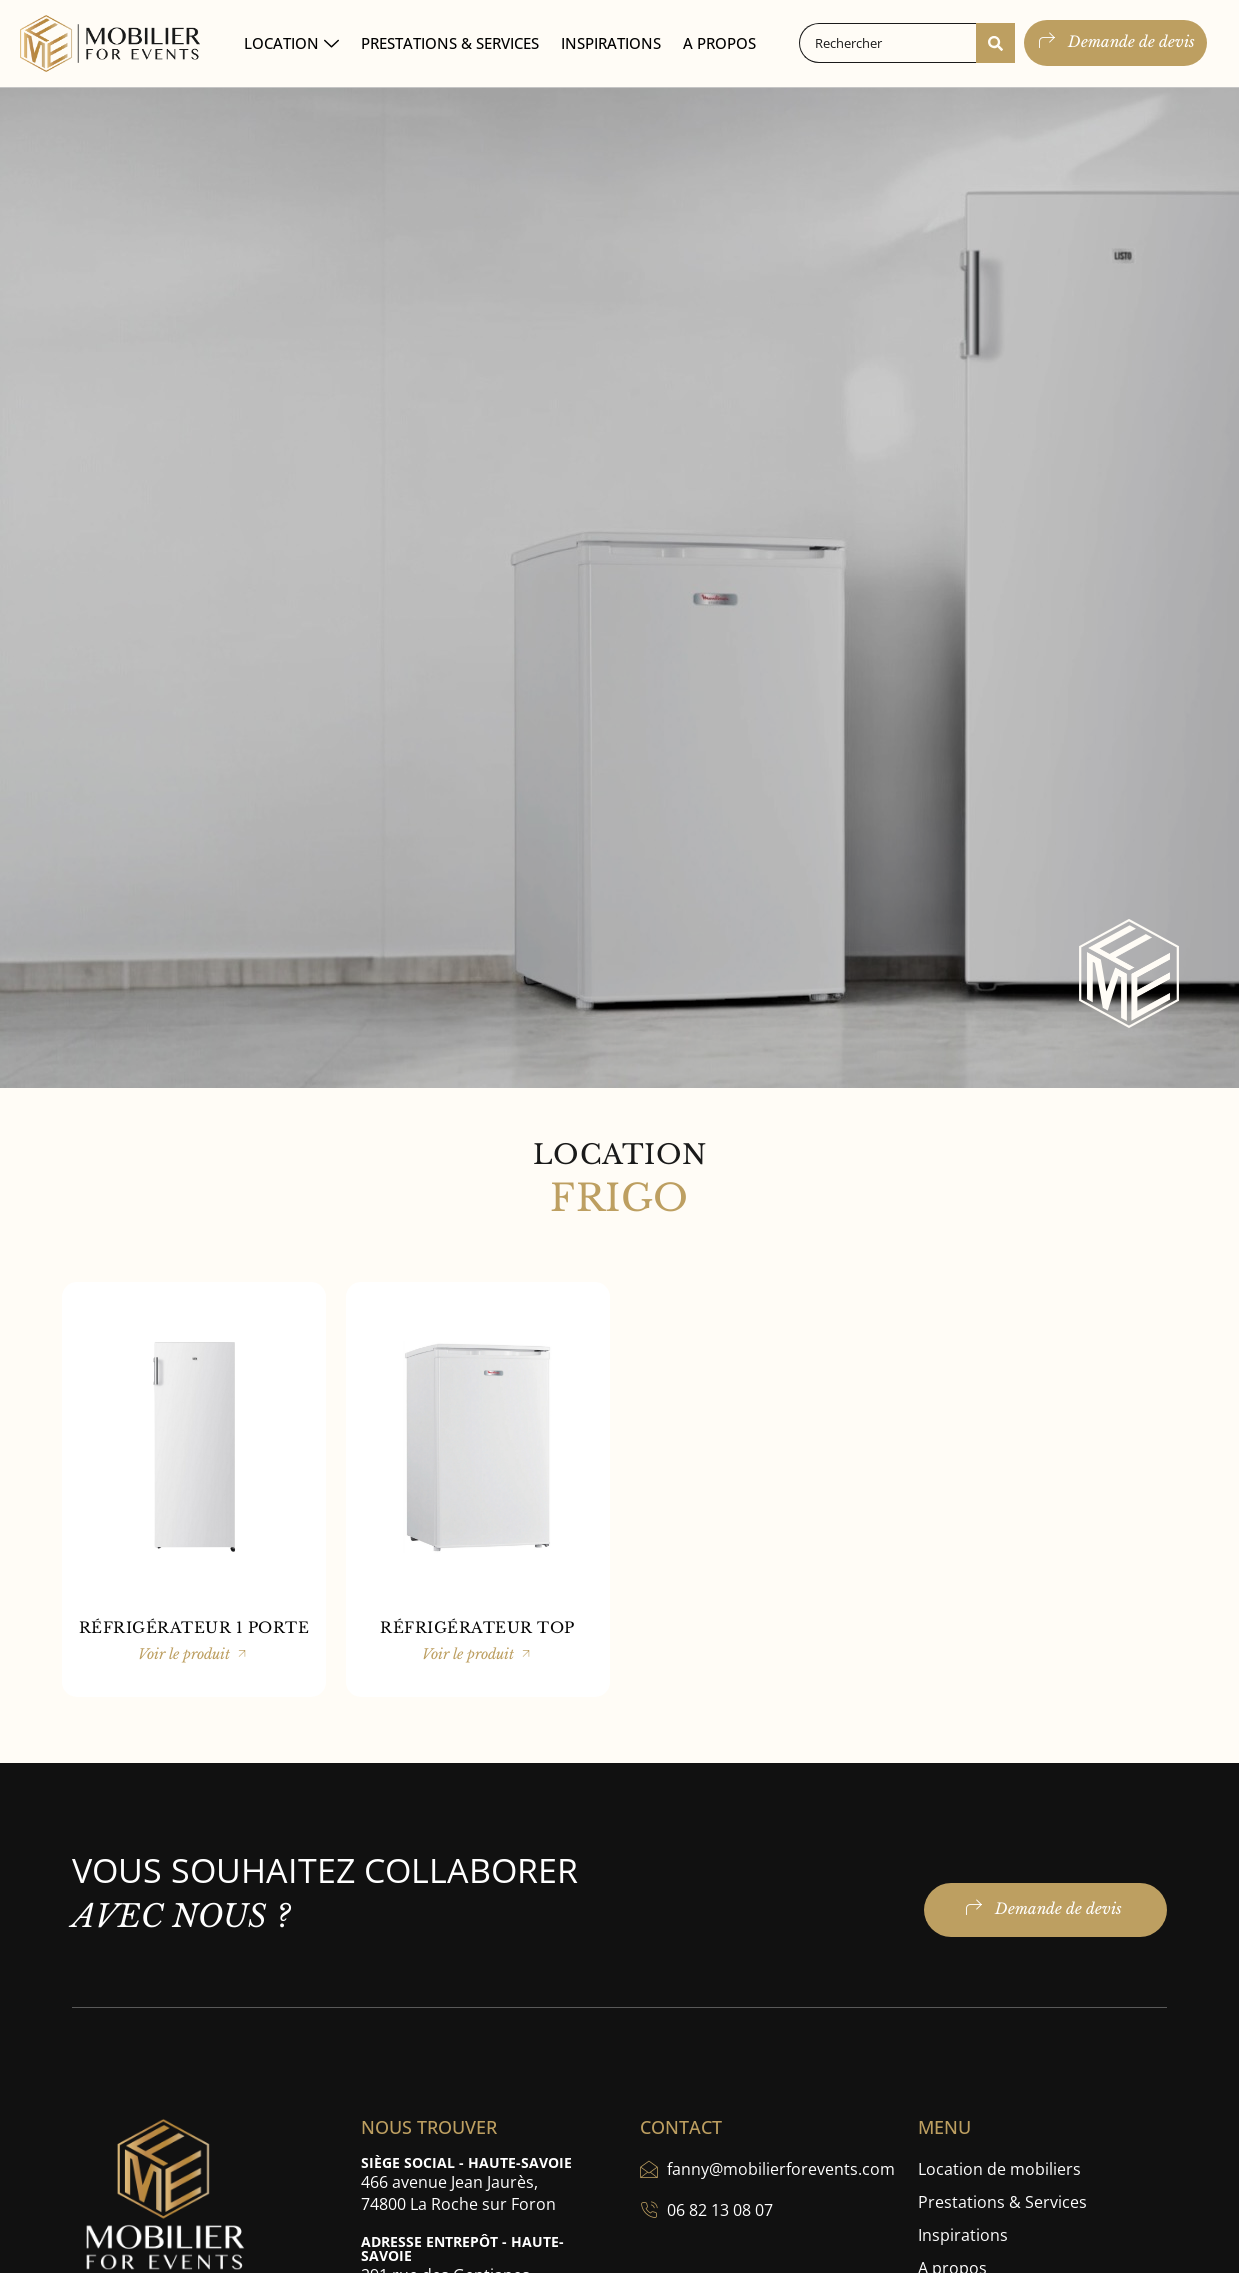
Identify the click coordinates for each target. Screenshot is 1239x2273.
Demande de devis (1115, 41)
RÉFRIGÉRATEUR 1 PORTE (194, 1627)
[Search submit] (995, 43)
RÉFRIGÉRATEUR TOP (477, 1627)
